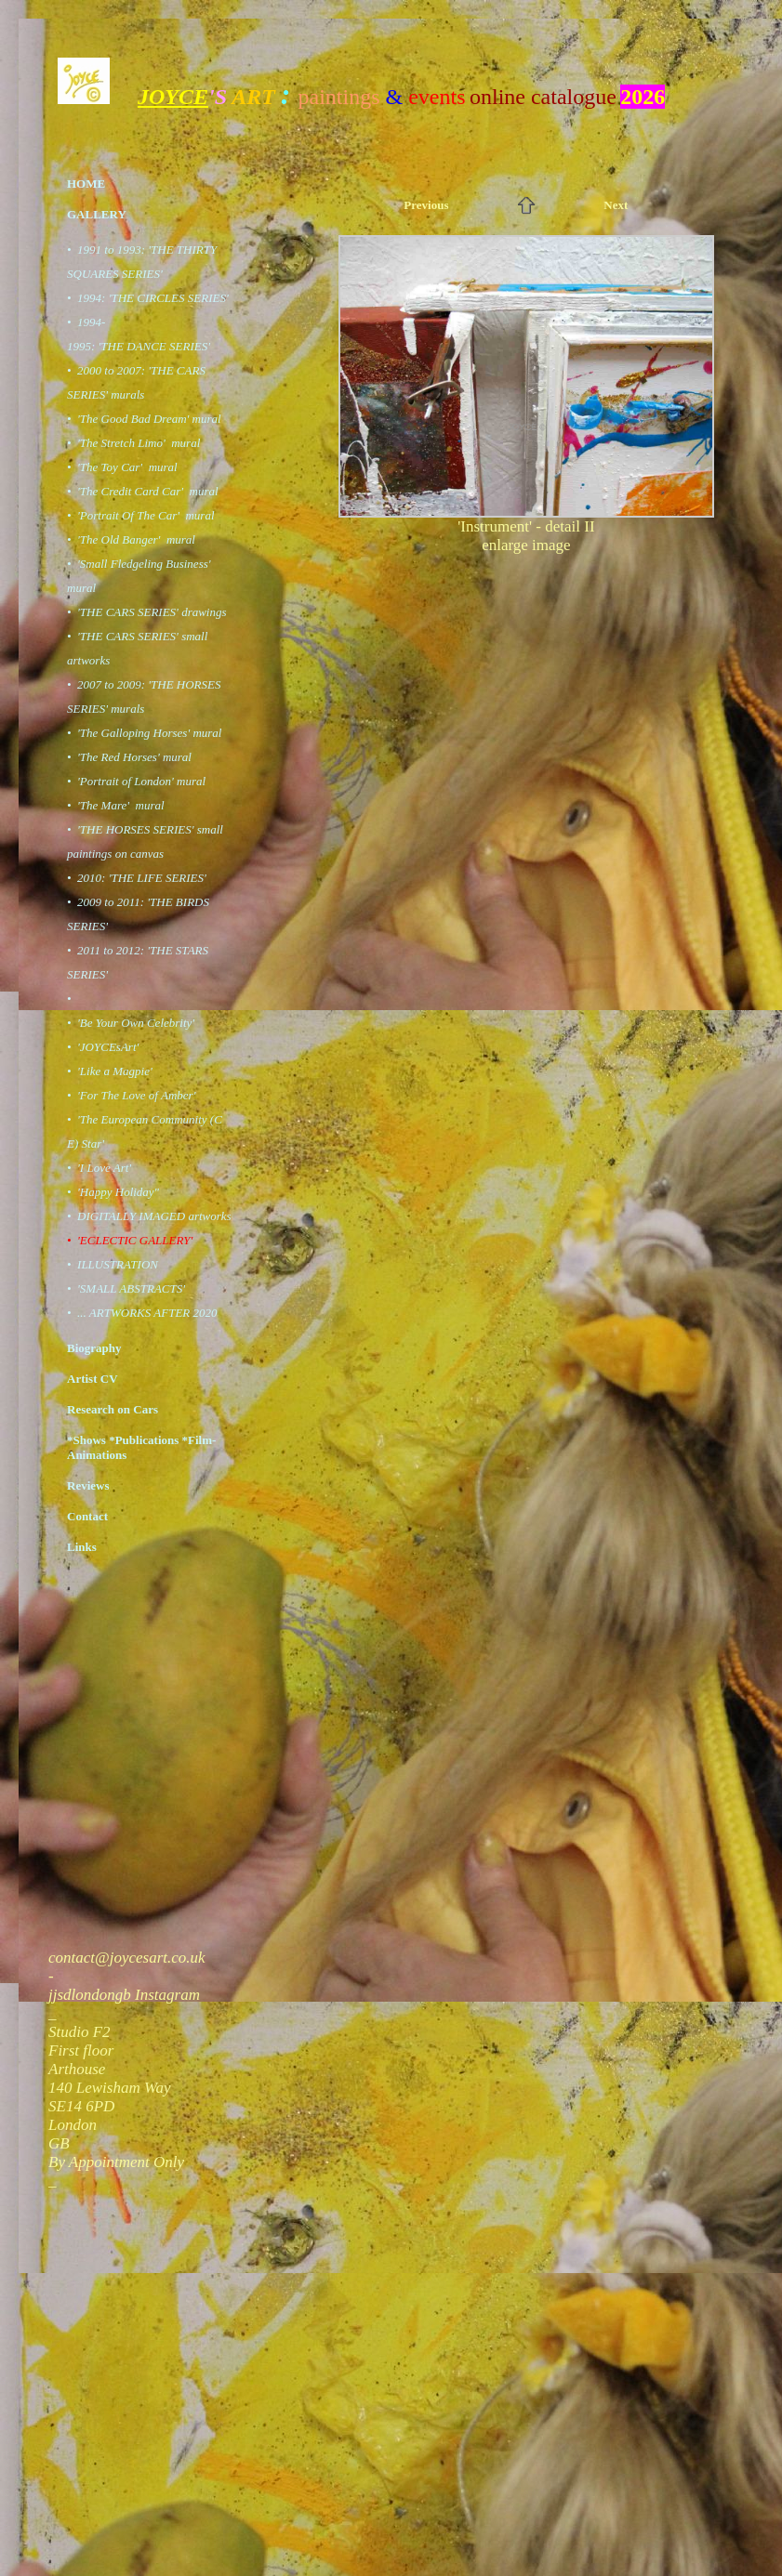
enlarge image (526, 545)
